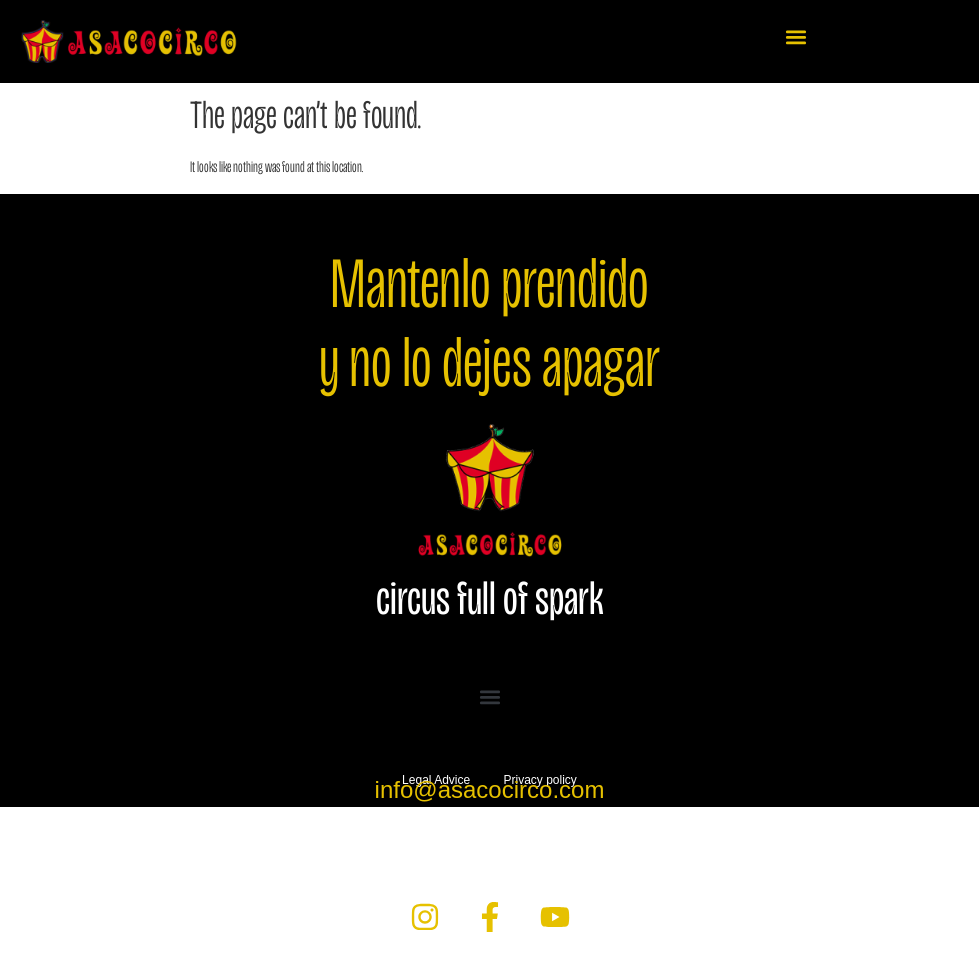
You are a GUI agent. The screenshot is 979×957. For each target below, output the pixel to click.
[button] (796, 36)
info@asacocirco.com (490, 789)
